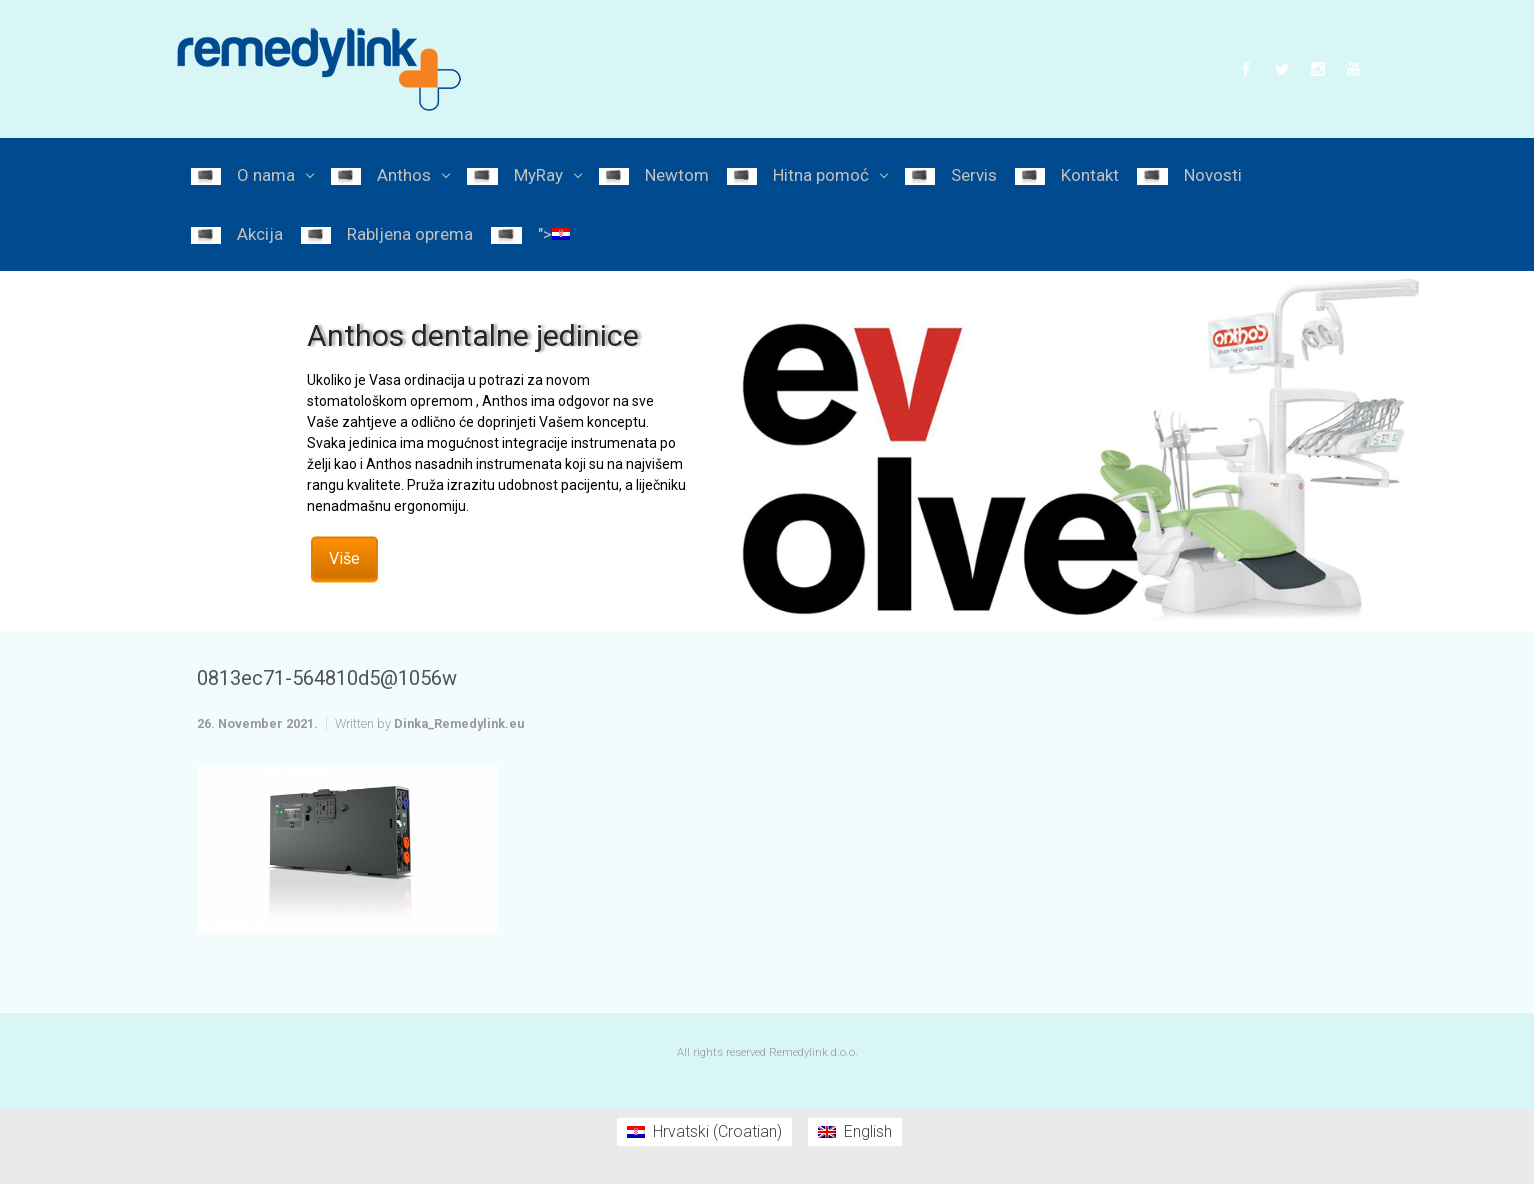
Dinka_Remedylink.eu (459, 723)
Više (344, 557)
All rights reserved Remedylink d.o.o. (767, 1052)
